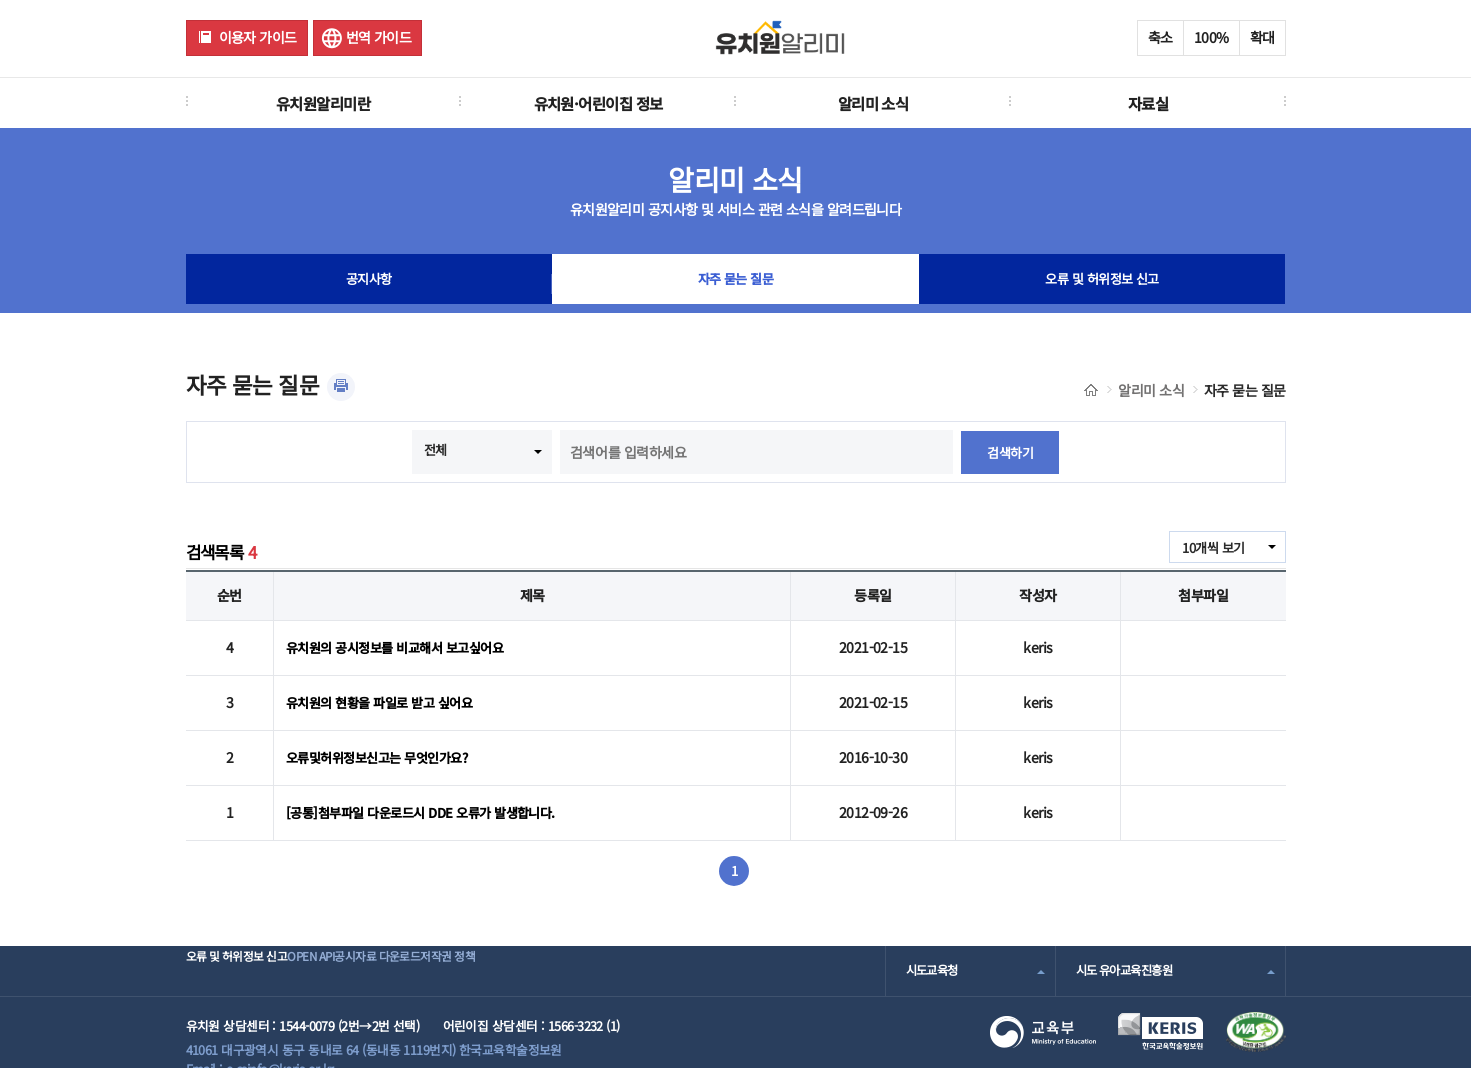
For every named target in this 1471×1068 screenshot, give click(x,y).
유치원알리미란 (323, 103)
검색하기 (1010, 452)
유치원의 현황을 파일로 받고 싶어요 (386, 692)
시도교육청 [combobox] (934, 944)
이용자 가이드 (258, 37)
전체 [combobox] (434, 450)
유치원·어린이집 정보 (598, 103)
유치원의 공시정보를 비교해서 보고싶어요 (403, 644)
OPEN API (350, 944)
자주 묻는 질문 (736, 284)
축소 (1160, 37)
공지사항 (369, 284)
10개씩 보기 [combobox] (1210, 548)
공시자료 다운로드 (448, 944)
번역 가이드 (379, 37)
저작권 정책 (551, 944)
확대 (1262, 37)
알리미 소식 (873, 103)
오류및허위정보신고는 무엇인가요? (384, 741)
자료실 (1148, 103)
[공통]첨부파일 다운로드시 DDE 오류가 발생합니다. (430, 789)
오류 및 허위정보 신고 (1101, 284)
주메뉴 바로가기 (0, 0)
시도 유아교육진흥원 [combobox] (1129, 944)
